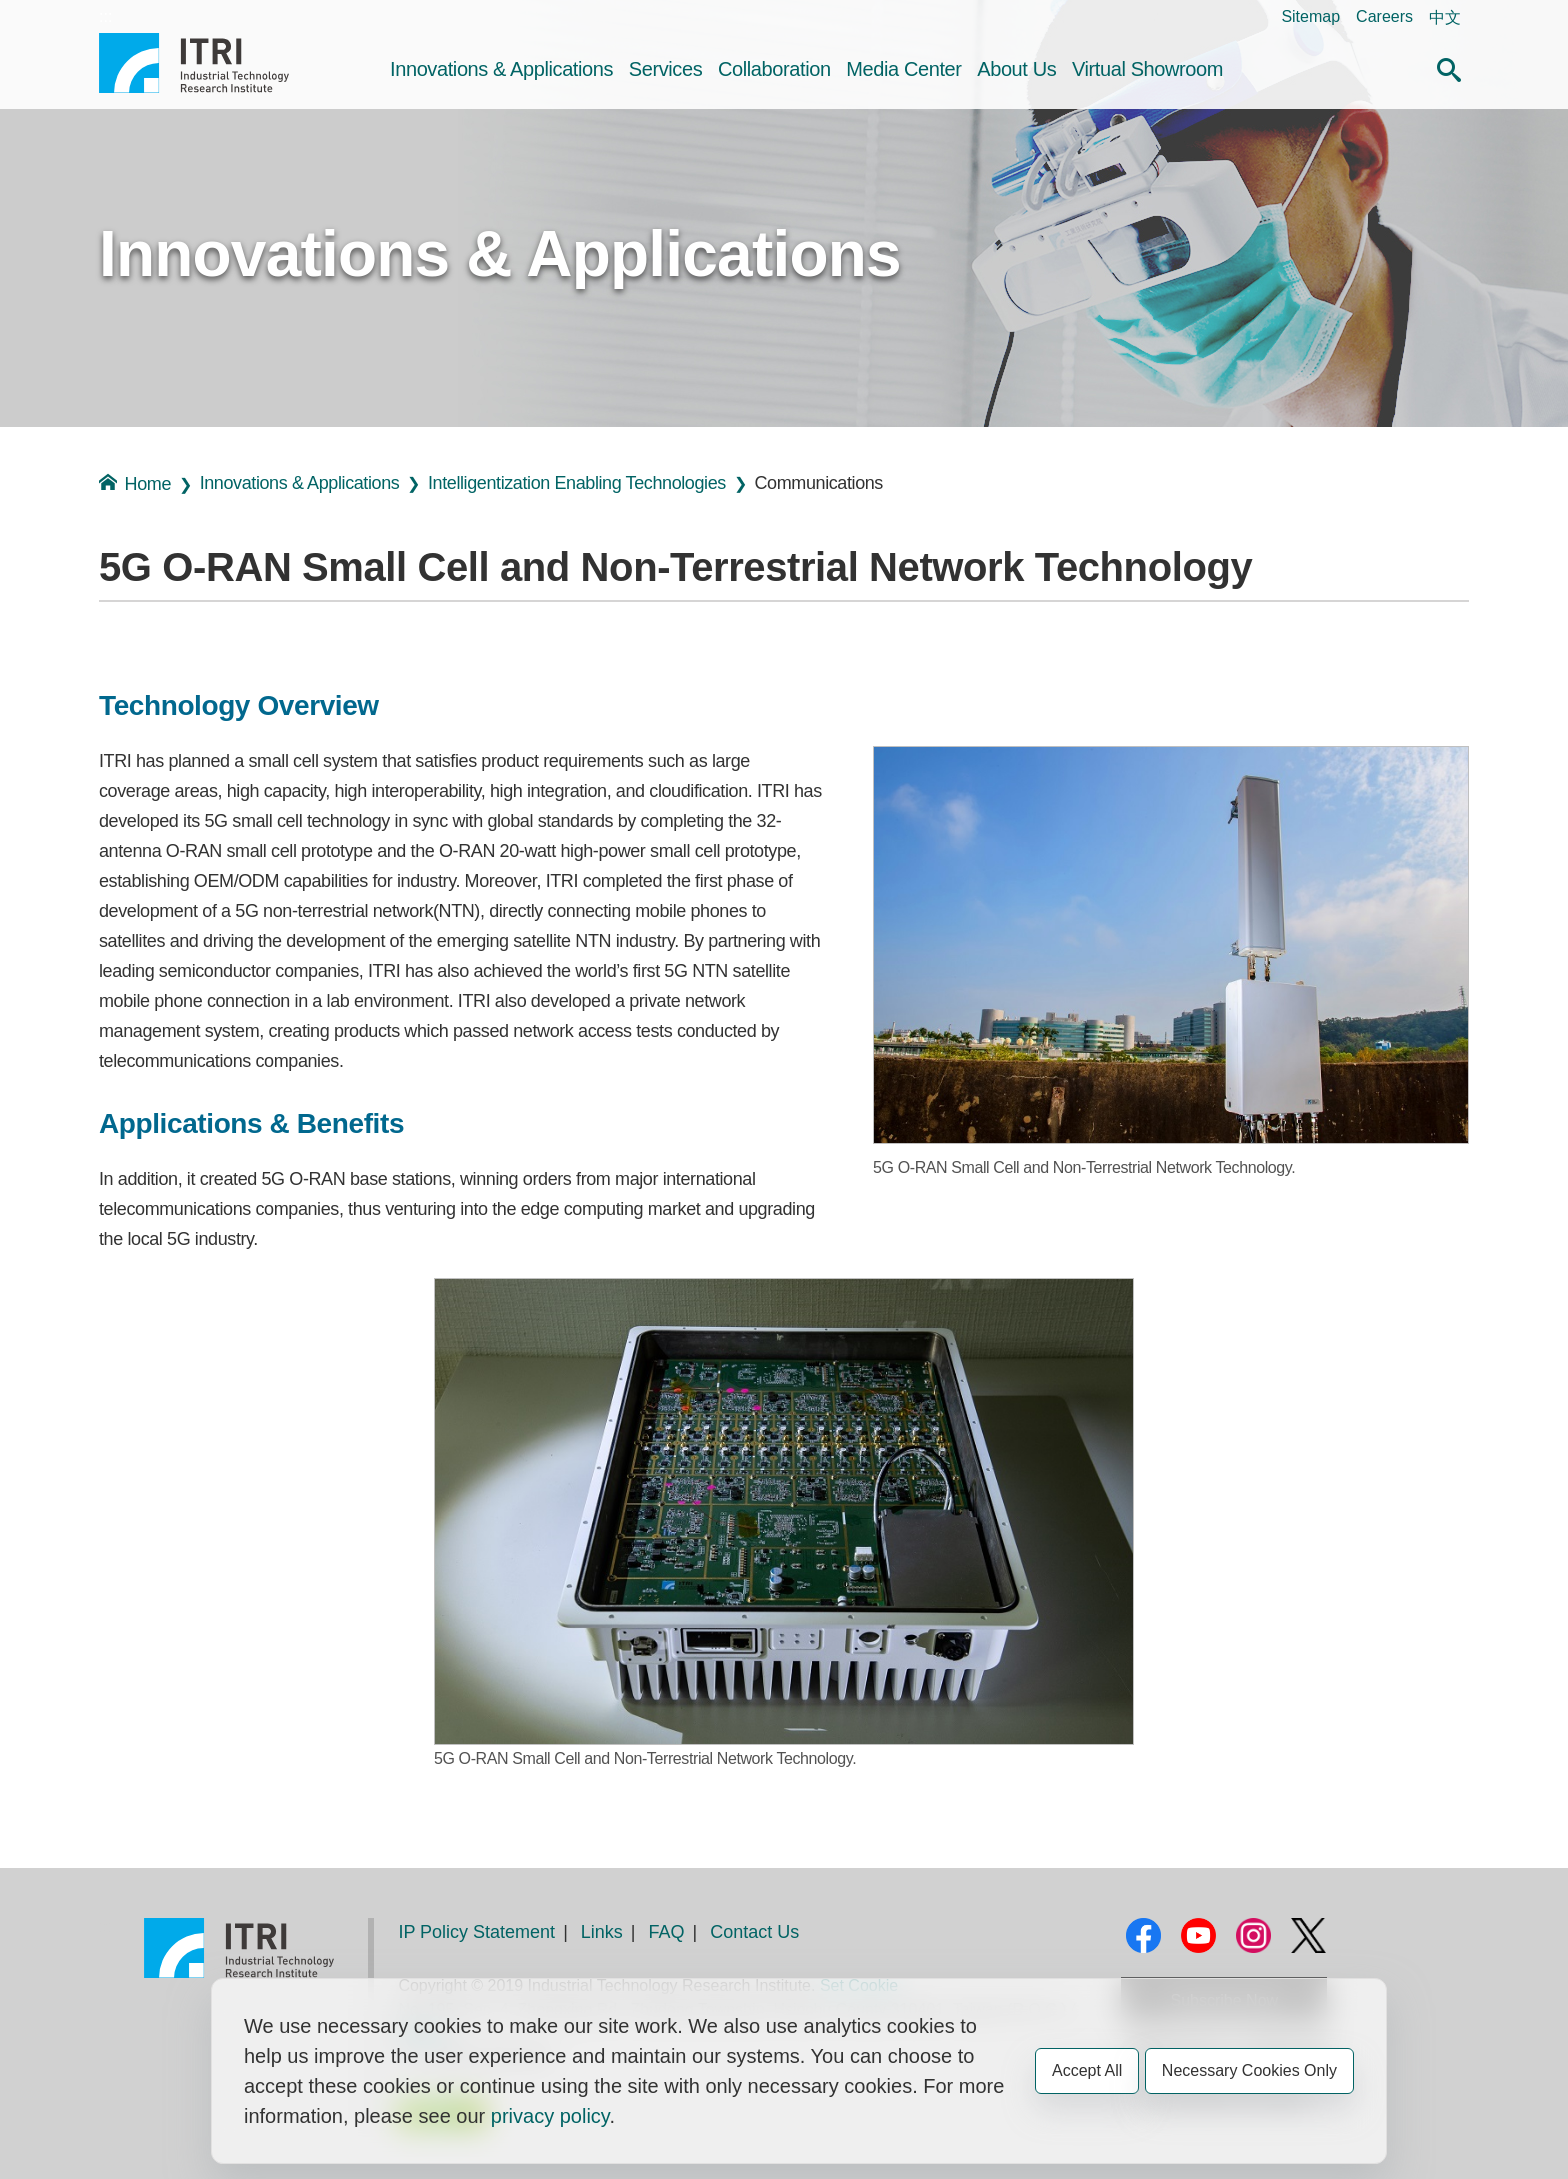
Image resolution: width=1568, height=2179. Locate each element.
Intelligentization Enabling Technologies (577, 483)
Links (602, 1932)
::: (105, 16)
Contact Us (754, 1932)
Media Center (903, 69)
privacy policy (550, 2116)
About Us (1016, 69)
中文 (1445, 17)
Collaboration (774, 69)
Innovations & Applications (501, 69)
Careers (1384, 16)
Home (135, 483)
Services (666, 69)
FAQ (667, 1932)
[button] (1449, 67)
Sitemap (1310, 16)
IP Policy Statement (476, 1932)
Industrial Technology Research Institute (194, 63)
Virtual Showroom (1147, 69)
